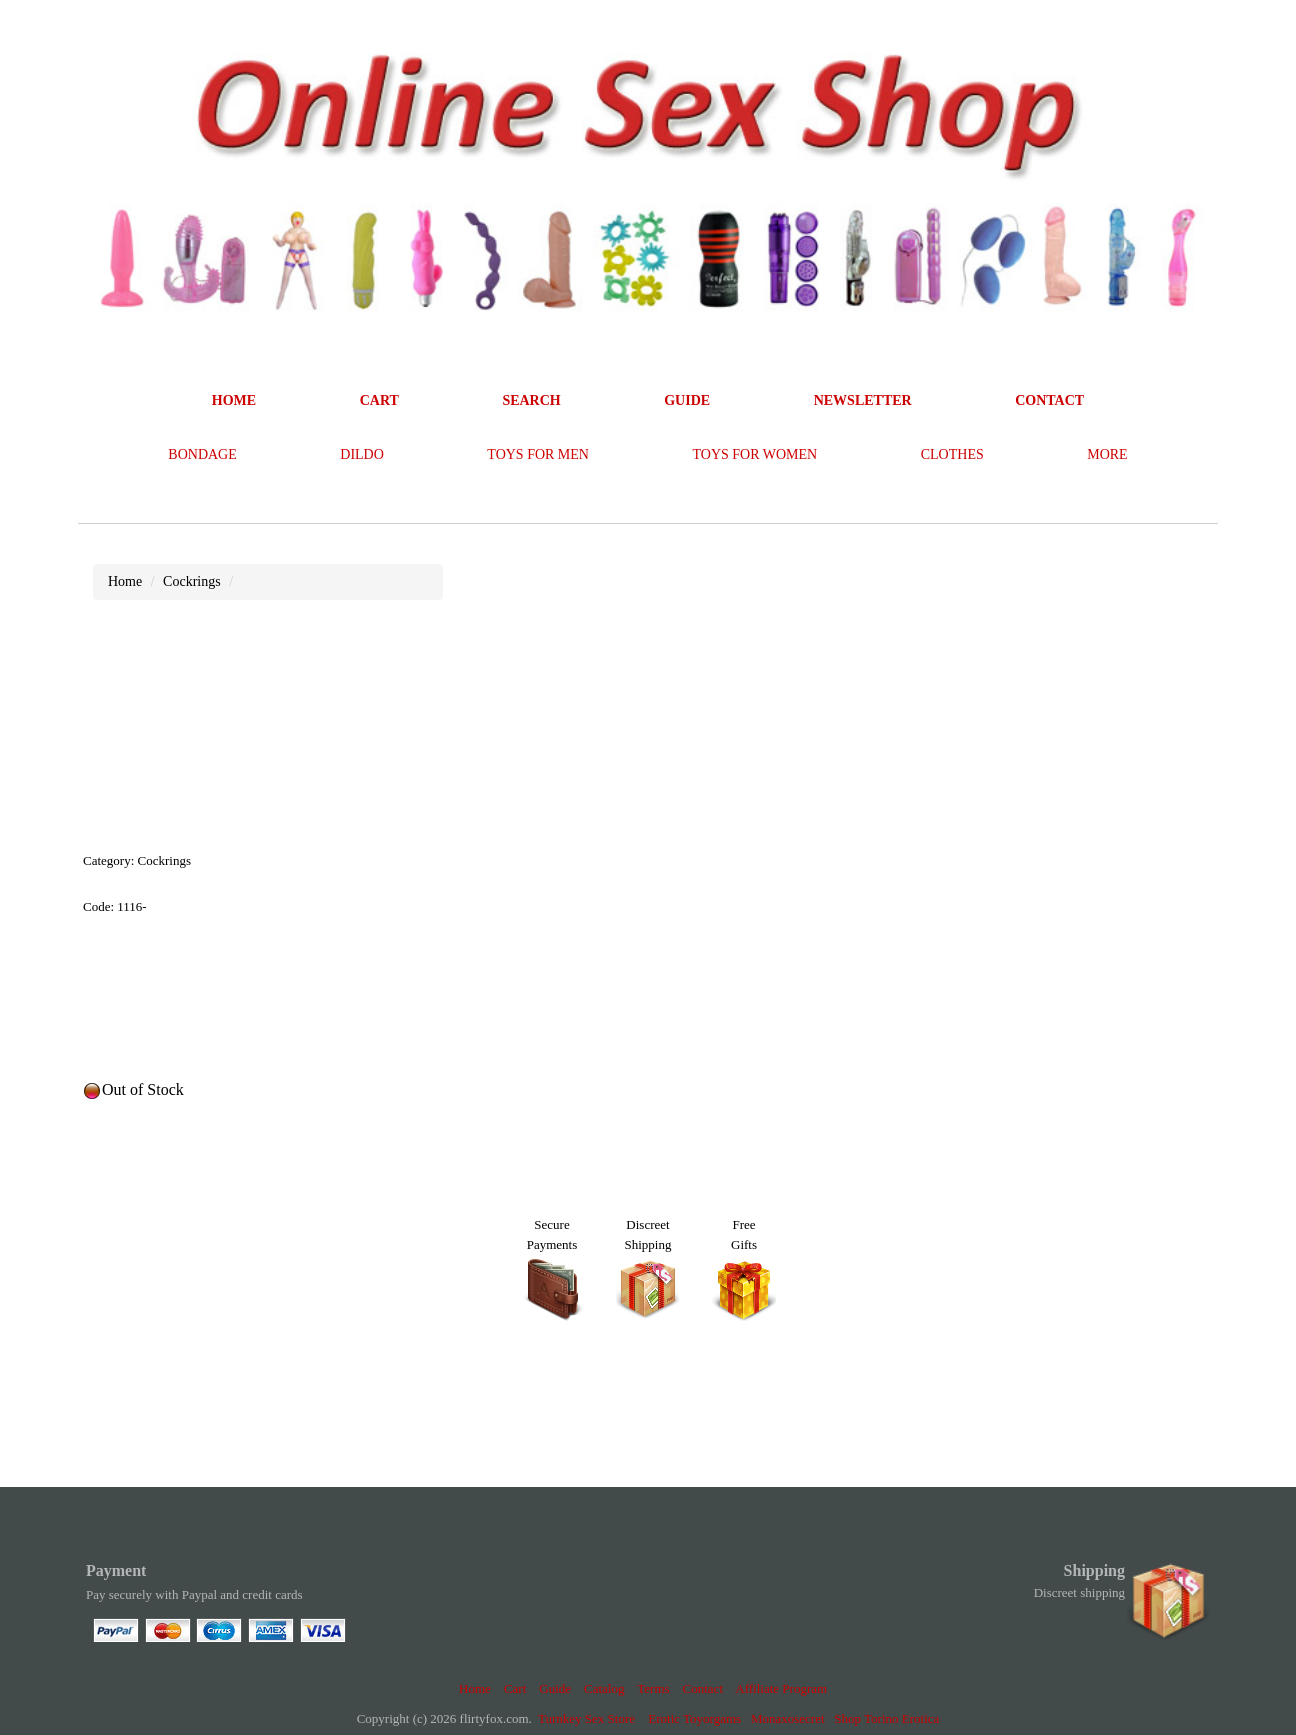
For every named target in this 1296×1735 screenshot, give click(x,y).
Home (475, 1688)
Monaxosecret (788, 1718)
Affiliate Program (781, 1688)
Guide (555, 1688)
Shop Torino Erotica (886, 1718)
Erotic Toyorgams (694, 1718)
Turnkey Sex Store (586, 1718)
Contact (703, 1688)
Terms (653, 1688)
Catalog (604, 1688)
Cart (515, 1688)
